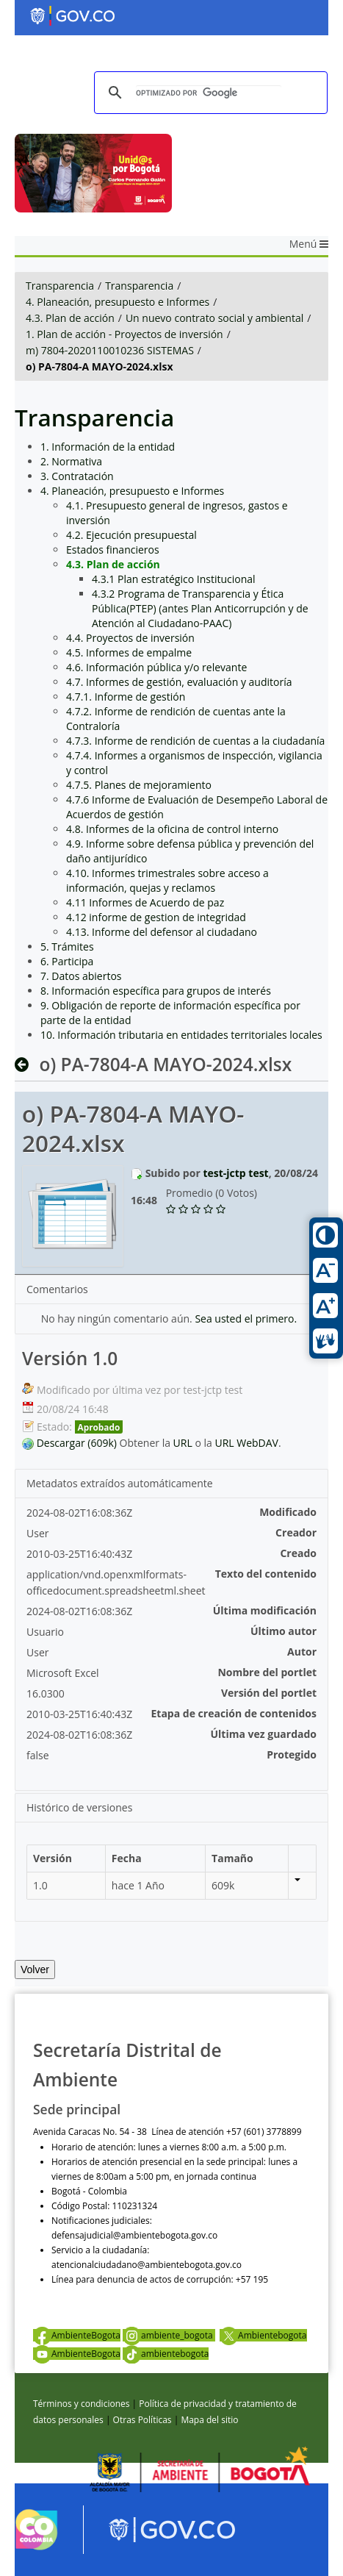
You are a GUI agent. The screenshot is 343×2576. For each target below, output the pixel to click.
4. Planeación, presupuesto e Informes (117, 302)
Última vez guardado (263, 1734)
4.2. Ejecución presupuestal (131, 535)
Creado (298, 1553)
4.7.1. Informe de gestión (125, 697)
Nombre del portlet (267, 1672)
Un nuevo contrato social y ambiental (214, 318)
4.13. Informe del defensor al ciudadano (161, 932)
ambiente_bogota (169, 2335)
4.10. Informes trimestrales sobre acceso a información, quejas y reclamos (167, 880)
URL (182, 1443)
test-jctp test (235, 1173)
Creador (296, 1532)
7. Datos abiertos (81, 976)
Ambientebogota (263, 2335)
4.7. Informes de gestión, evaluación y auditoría (179, 682)
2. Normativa (71, 461)
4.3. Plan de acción (70, 318)
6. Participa (66, 961)
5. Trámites (67, 947)
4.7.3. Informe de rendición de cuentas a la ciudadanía (195, 741)
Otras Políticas (142, 2420)
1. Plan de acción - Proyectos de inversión (124, 334)
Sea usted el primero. (246, 1318)
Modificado (288, 1512)
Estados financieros (112, 550)
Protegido (292, 1754)
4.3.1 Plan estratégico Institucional (174, 579)
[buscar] (208, 93)
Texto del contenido (266, 1574)
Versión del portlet (269, 1693)
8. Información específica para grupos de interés (155, 991)
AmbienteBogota (76, 2335)
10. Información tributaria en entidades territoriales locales (181, 1035)
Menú (308, 244)
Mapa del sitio (209, 2420)
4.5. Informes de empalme (129, 652)
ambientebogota (166, 2353)
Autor (302, 1652)
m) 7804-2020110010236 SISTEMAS (110, 350)
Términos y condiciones (81, 2403)
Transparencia (60, 286)
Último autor (283, 1631)
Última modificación (265, 1610)
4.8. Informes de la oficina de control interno (172, 829)
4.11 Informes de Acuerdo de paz (145, 902)
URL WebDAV (246, 1443)
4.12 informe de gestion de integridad (156, 917)
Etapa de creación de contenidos (234, 1713)
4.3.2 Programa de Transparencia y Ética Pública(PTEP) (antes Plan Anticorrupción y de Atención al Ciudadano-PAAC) (200, 608)
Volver (35, 1969)
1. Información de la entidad (107, 447)
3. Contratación (77, 476)
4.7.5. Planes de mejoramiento (139, 785)
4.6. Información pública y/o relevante (156, 667)
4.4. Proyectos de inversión (130, 638)
